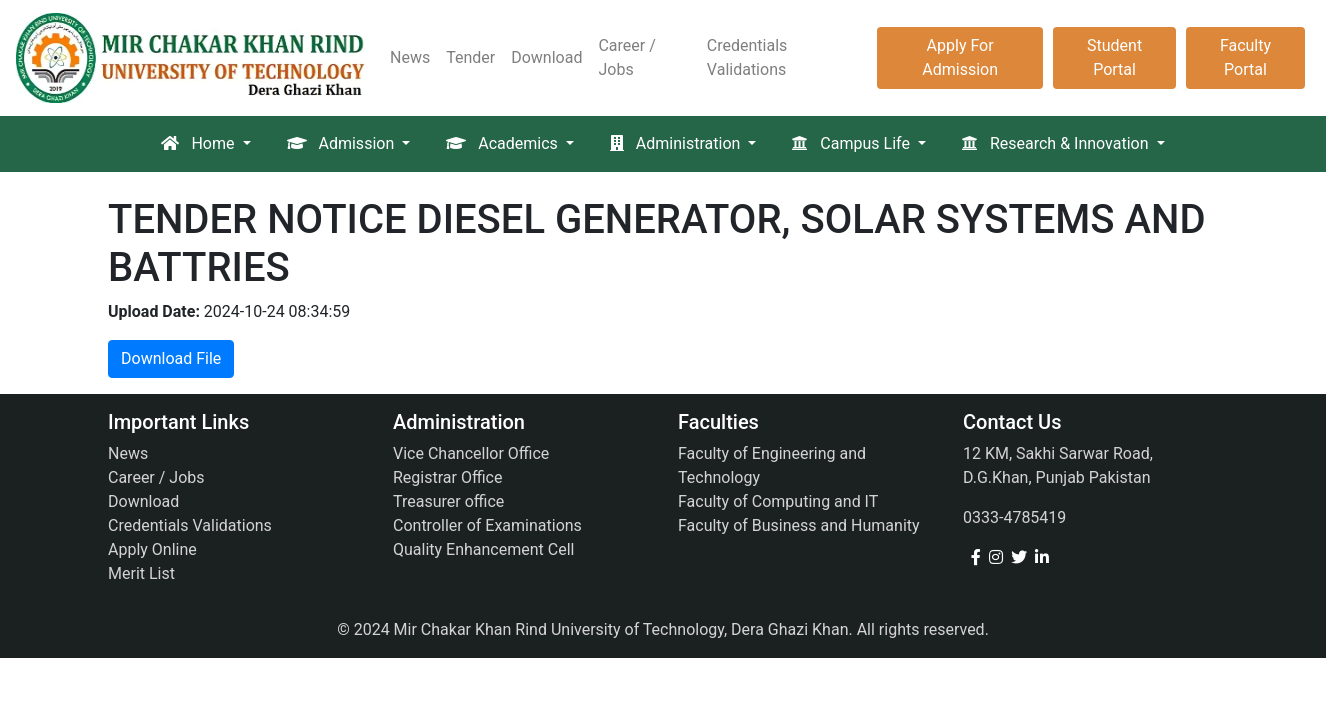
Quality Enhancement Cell (483, 549)
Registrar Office (447, 477)
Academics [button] (504, 143)
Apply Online (152, 549)
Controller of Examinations (487, 525)
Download (546, 57)
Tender (470, 57)
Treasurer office (448, 501)
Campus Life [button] (852, 143)
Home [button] (199, 143)
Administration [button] (677, 143)
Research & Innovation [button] (1057, 143)
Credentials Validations (747, 57)
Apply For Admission (960, 57)
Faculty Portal (1245, 57)
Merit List (141, 573)
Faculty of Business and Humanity (799, 525)
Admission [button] (343, 143)
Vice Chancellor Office (471, 453)
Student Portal (1114, 57)
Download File (171, 358)
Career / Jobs (626, 57)
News (410, 57)
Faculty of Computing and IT (778, 501)
